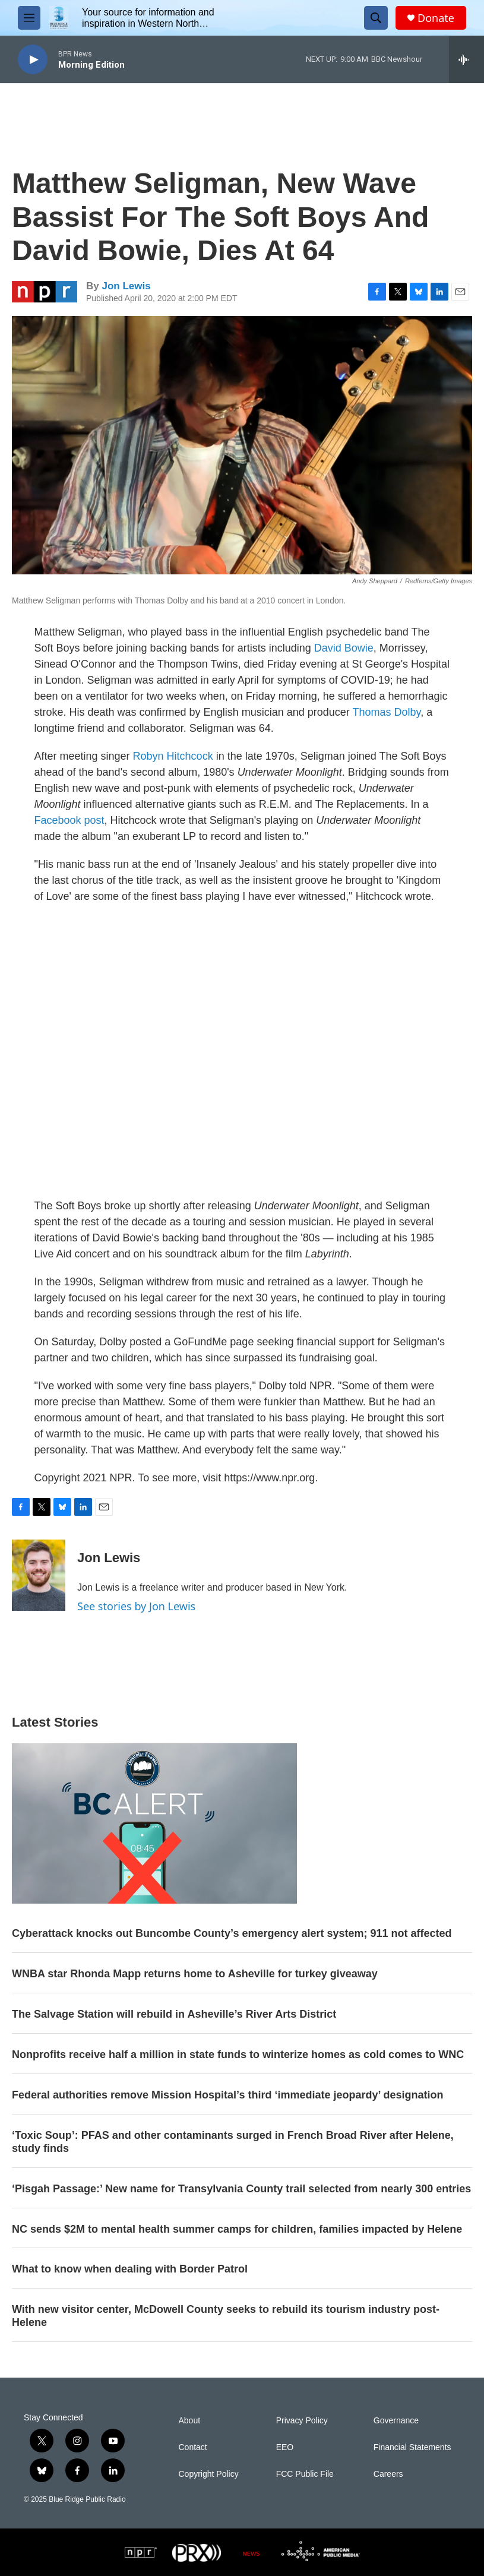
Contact (193, 2447)
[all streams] (466, 59)
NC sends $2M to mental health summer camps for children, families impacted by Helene (237, 2229)
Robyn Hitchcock (173, 756)
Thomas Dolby (386, 712)
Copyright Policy (209, 2474)
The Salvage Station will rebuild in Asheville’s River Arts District (174, 2014)
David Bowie (344, 648)
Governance (396, 2420)
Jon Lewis (126, 286)
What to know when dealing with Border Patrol (130, 2269)
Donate (435, 18)
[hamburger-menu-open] (29, 18)
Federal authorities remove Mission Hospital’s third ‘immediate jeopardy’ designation (228, 2095)
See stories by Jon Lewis (136, 1606)
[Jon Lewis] (38, 1575)
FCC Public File (305, 2474)
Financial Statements (412, 2447)
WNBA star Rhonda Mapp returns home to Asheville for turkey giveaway (195, 1974)
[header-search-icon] (376, 18)
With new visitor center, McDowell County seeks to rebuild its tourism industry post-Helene (225, 2315)
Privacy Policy (302, 2420)
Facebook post (69, 820)
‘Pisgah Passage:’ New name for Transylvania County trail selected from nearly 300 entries (241, 2189)
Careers (388, 2474)
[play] (32, 60)
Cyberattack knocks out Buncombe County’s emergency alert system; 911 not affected (232, 1933)
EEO (285, 2447)
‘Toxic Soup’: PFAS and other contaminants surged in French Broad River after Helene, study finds (233, 2141)
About (190, 2420)
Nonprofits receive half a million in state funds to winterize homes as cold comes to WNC (238, 2054)
